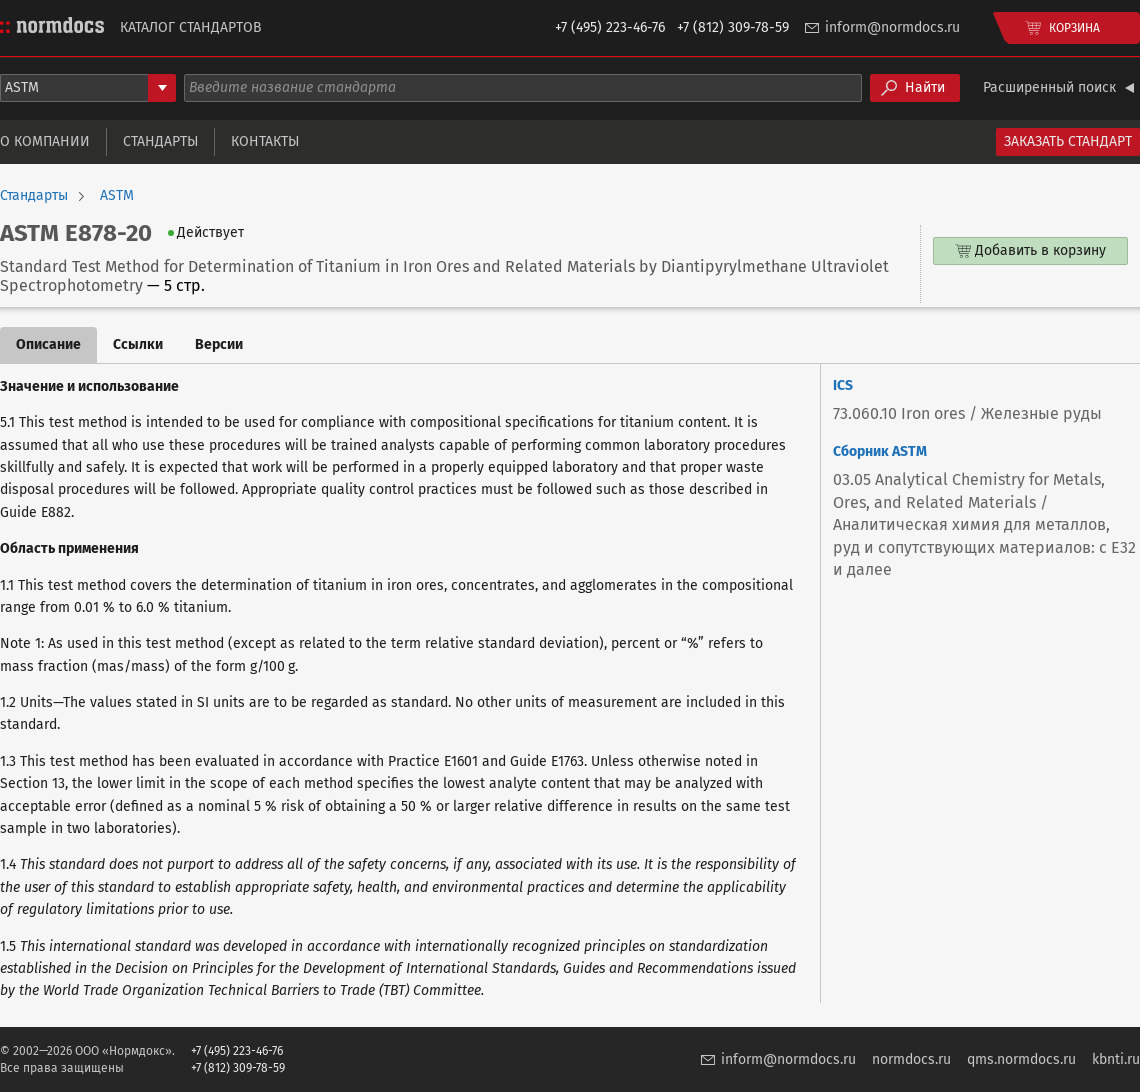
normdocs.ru (911, 1059)
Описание (48, 344)
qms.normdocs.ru (1021, 1059)
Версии (219, 344)
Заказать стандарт (1068, 141)
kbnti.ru (1116, 1059)
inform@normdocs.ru (892, 27)
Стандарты (160, 141)
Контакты (265, 141)
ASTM (117, 196)
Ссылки (138, 344)
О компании (45, 141)
